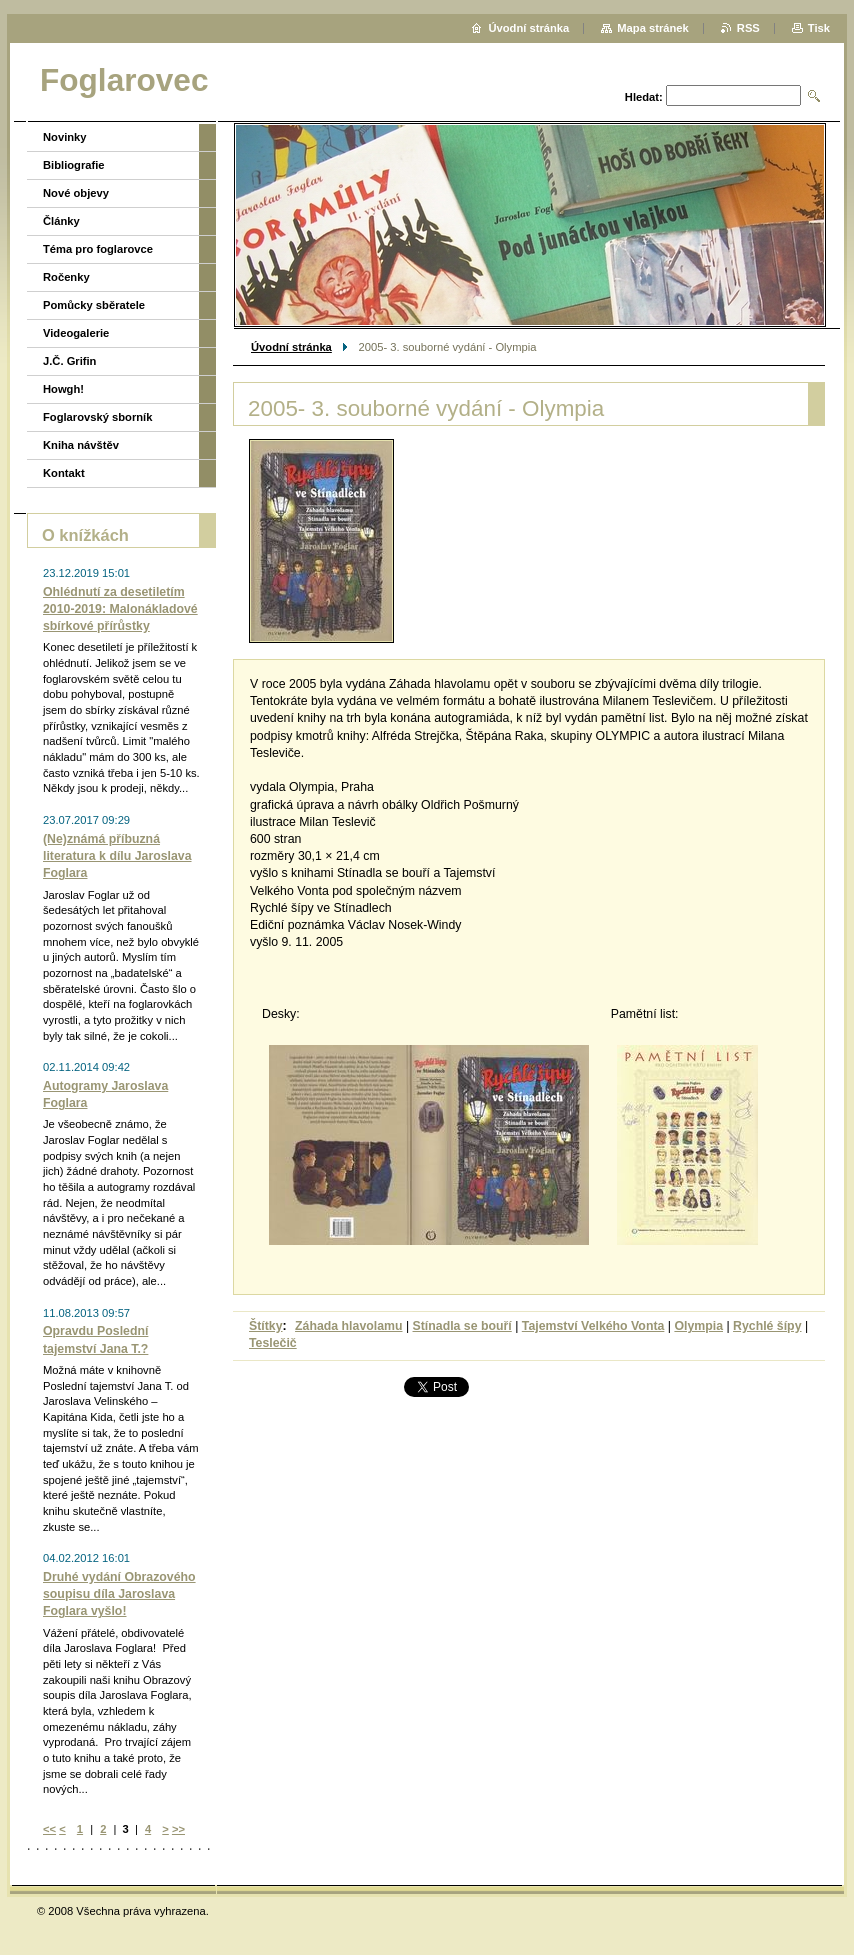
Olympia (698, 1326)
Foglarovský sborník (97, 417)
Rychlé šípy (767, 1326)
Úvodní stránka (291, 347)
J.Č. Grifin (69, 361)
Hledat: (644, 97)
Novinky (65, 137)
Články (61, 221)
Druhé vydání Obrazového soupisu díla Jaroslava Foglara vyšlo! (119, 1594)
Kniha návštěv (81, 445)
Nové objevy (76, 193)
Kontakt (64, 473)
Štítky (266, 1326)
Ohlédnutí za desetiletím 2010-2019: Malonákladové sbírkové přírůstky (120, 609)
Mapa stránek (653, 28)
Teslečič (273, 1343)
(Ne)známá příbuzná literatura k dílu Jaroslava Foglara (117, 856)
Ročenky (66, 277)
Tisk (819, 28)
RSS (748, 28)
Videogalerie (76, 333)
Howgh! (63, 389)
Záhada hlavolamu (348, 1326)
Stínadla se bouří (462, 1326)
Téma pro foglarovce (98, 249)
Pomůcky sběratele (94, 305)
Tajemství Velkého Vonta (593, 1326)
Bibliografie (74, 165)
